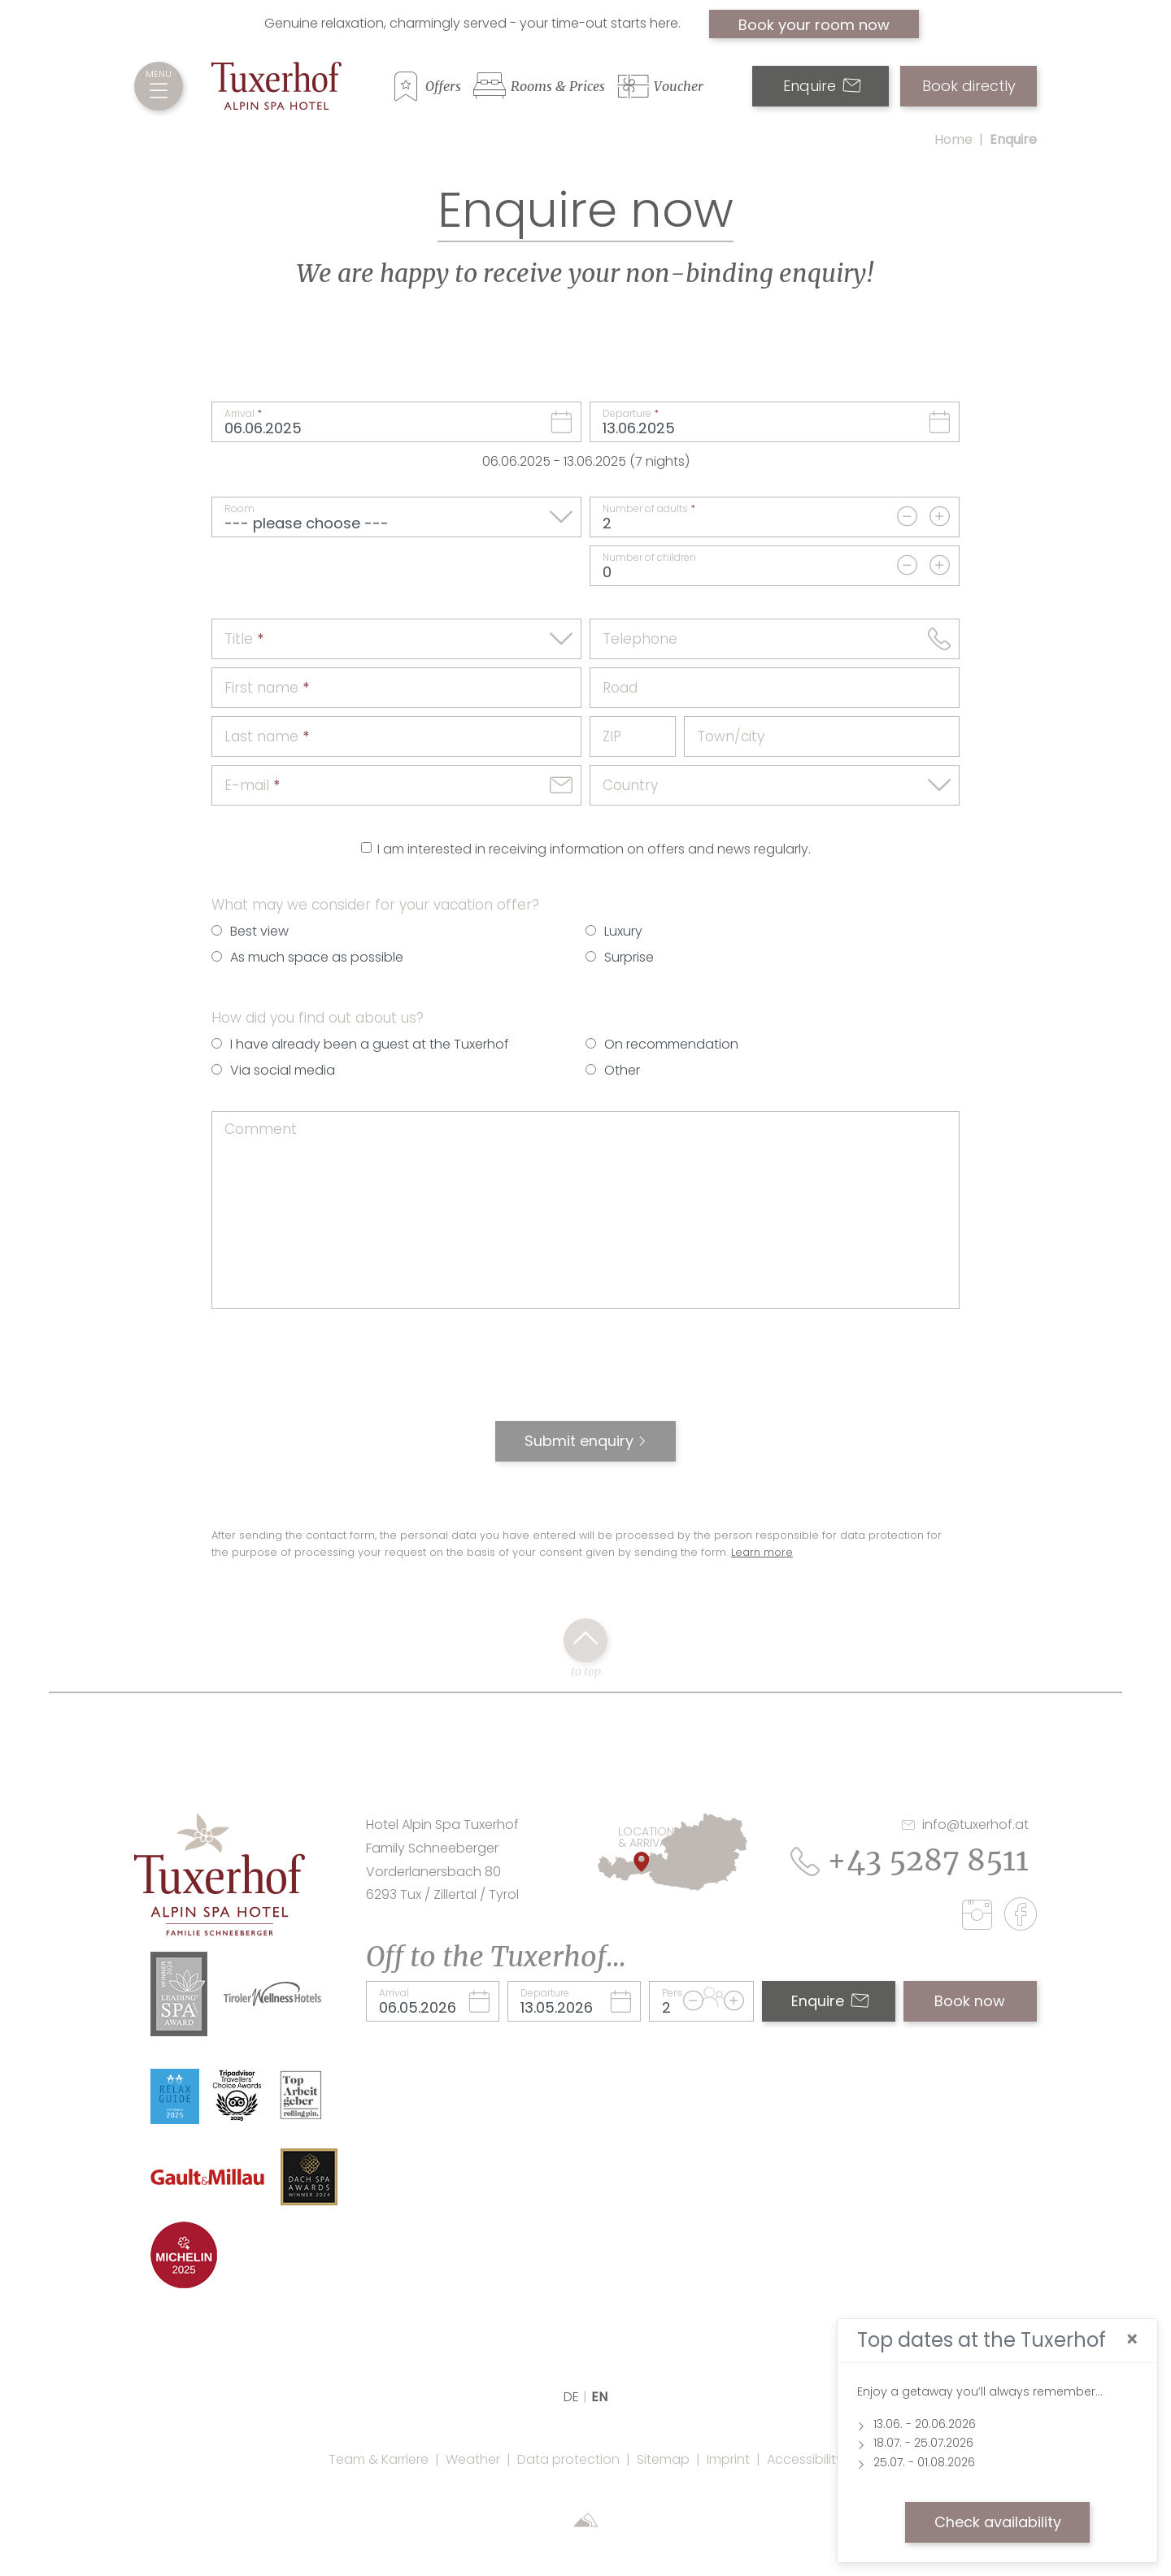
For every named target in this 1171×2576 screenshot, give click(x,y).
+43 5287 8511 (909, 1860)
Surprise (629, 957)
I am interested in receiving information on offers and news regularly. (594, 849)
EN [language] (599, 2396)
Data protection (568, 2459)
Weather (473, 2459)
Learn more (762, 1552)
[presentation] (585, 1373)
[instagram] (981, 1917)
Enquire (822, 86)
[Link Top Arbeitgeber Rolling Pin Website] (301, 2094)
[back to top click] (585, 1640)
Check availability (997, 2522)
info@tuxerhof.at (965, 1824)
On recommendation (671, 1044)
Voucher (678, 86)
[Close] (1131, 2340)
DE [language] (571, 2396)
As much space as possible (316, 957)
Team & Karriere (379, 2459)
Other (622, 1070)
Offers (443, 86)
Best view (259, 931)
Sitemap (663, 2459)
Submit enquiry (579, 1441)
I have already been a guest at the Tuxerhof (369, 1044)
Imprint (728, 2459)
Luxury (623, 931)
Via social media (282, 1070)
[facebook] (1020, 1917)
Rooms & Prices (558, 86)
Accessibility (805, 2459)
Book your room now (814, 25)
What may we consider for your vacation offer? (375, 904)
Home (953, 139)
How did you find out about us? (317, 1017)
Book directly (969, 86)
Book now (969, 2001)
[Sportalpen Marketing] (585, 2522)
